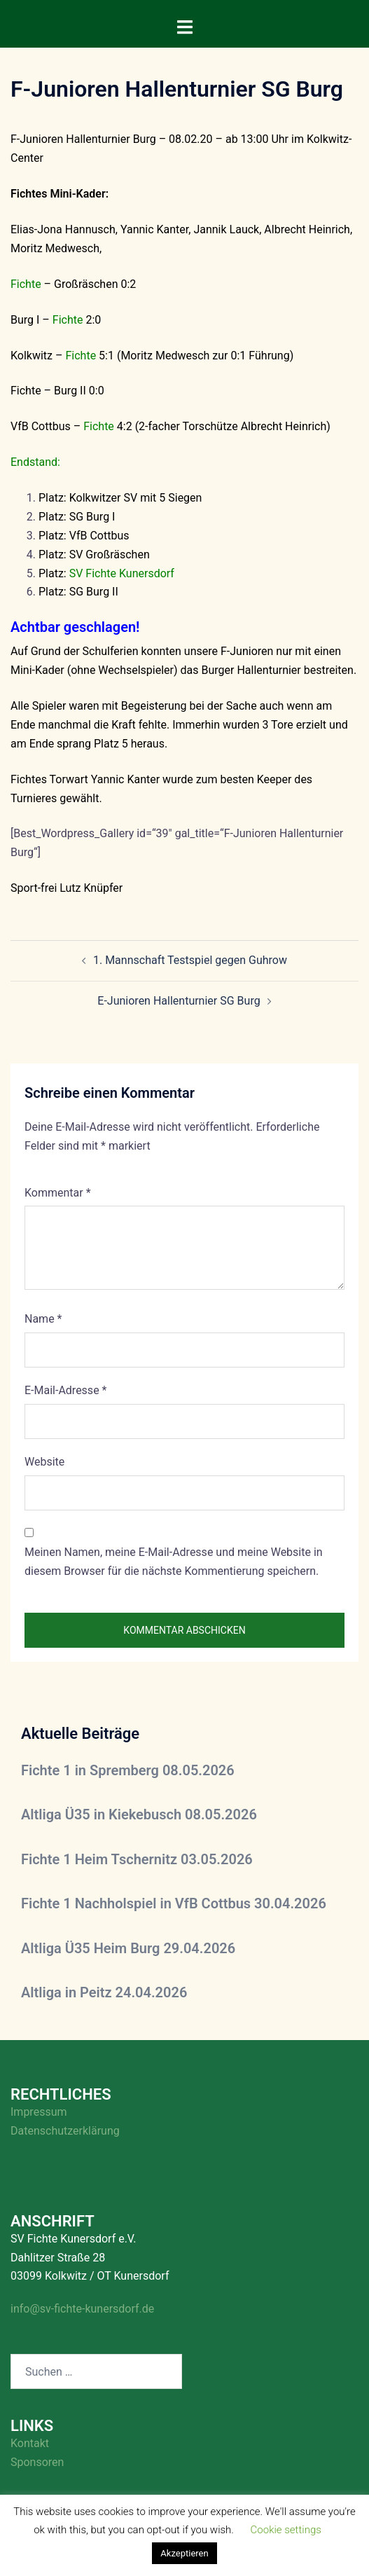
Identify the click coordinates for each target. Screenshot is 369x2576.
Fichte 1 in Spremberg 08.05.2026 (128, 1770)
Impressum (39, 2112)
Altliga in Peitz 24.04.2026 (104, 1992)
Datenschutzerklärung (65, 2130)
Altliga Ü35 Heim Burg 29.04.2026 (128, 1948)
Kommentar (58, 1192)
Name (43, 1318)
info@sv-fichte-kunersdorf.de (82, 2308)
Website (44, 1461)
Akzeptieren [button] (184, 2553)
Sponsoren (37, 2462)
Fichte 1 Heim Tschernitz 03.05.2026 (137, 1859)
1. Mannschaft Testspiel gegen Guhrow (190, 960)
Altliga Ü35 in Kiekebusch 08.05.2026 (139, 1814)
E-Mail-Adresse (65, 1390)
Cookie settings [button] (286, 2529)
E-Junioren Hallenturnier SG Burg (178, 1000)
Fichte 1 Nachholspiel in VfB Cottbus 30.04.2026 (173, 1903)
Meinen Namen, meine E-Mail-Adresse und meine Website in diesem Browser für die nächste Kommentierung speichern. (174, 1561)
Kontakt (30, 2443)
